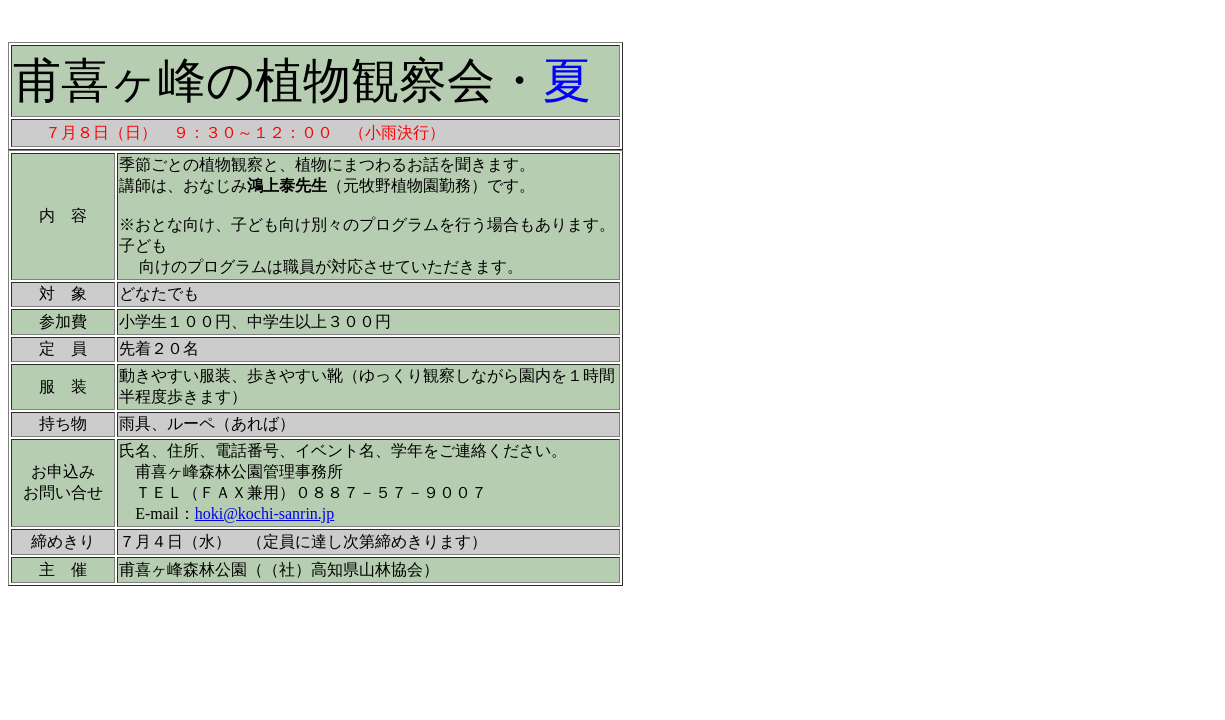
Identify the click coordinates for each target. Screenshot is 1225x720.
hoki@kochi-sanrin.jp (265, 513)
